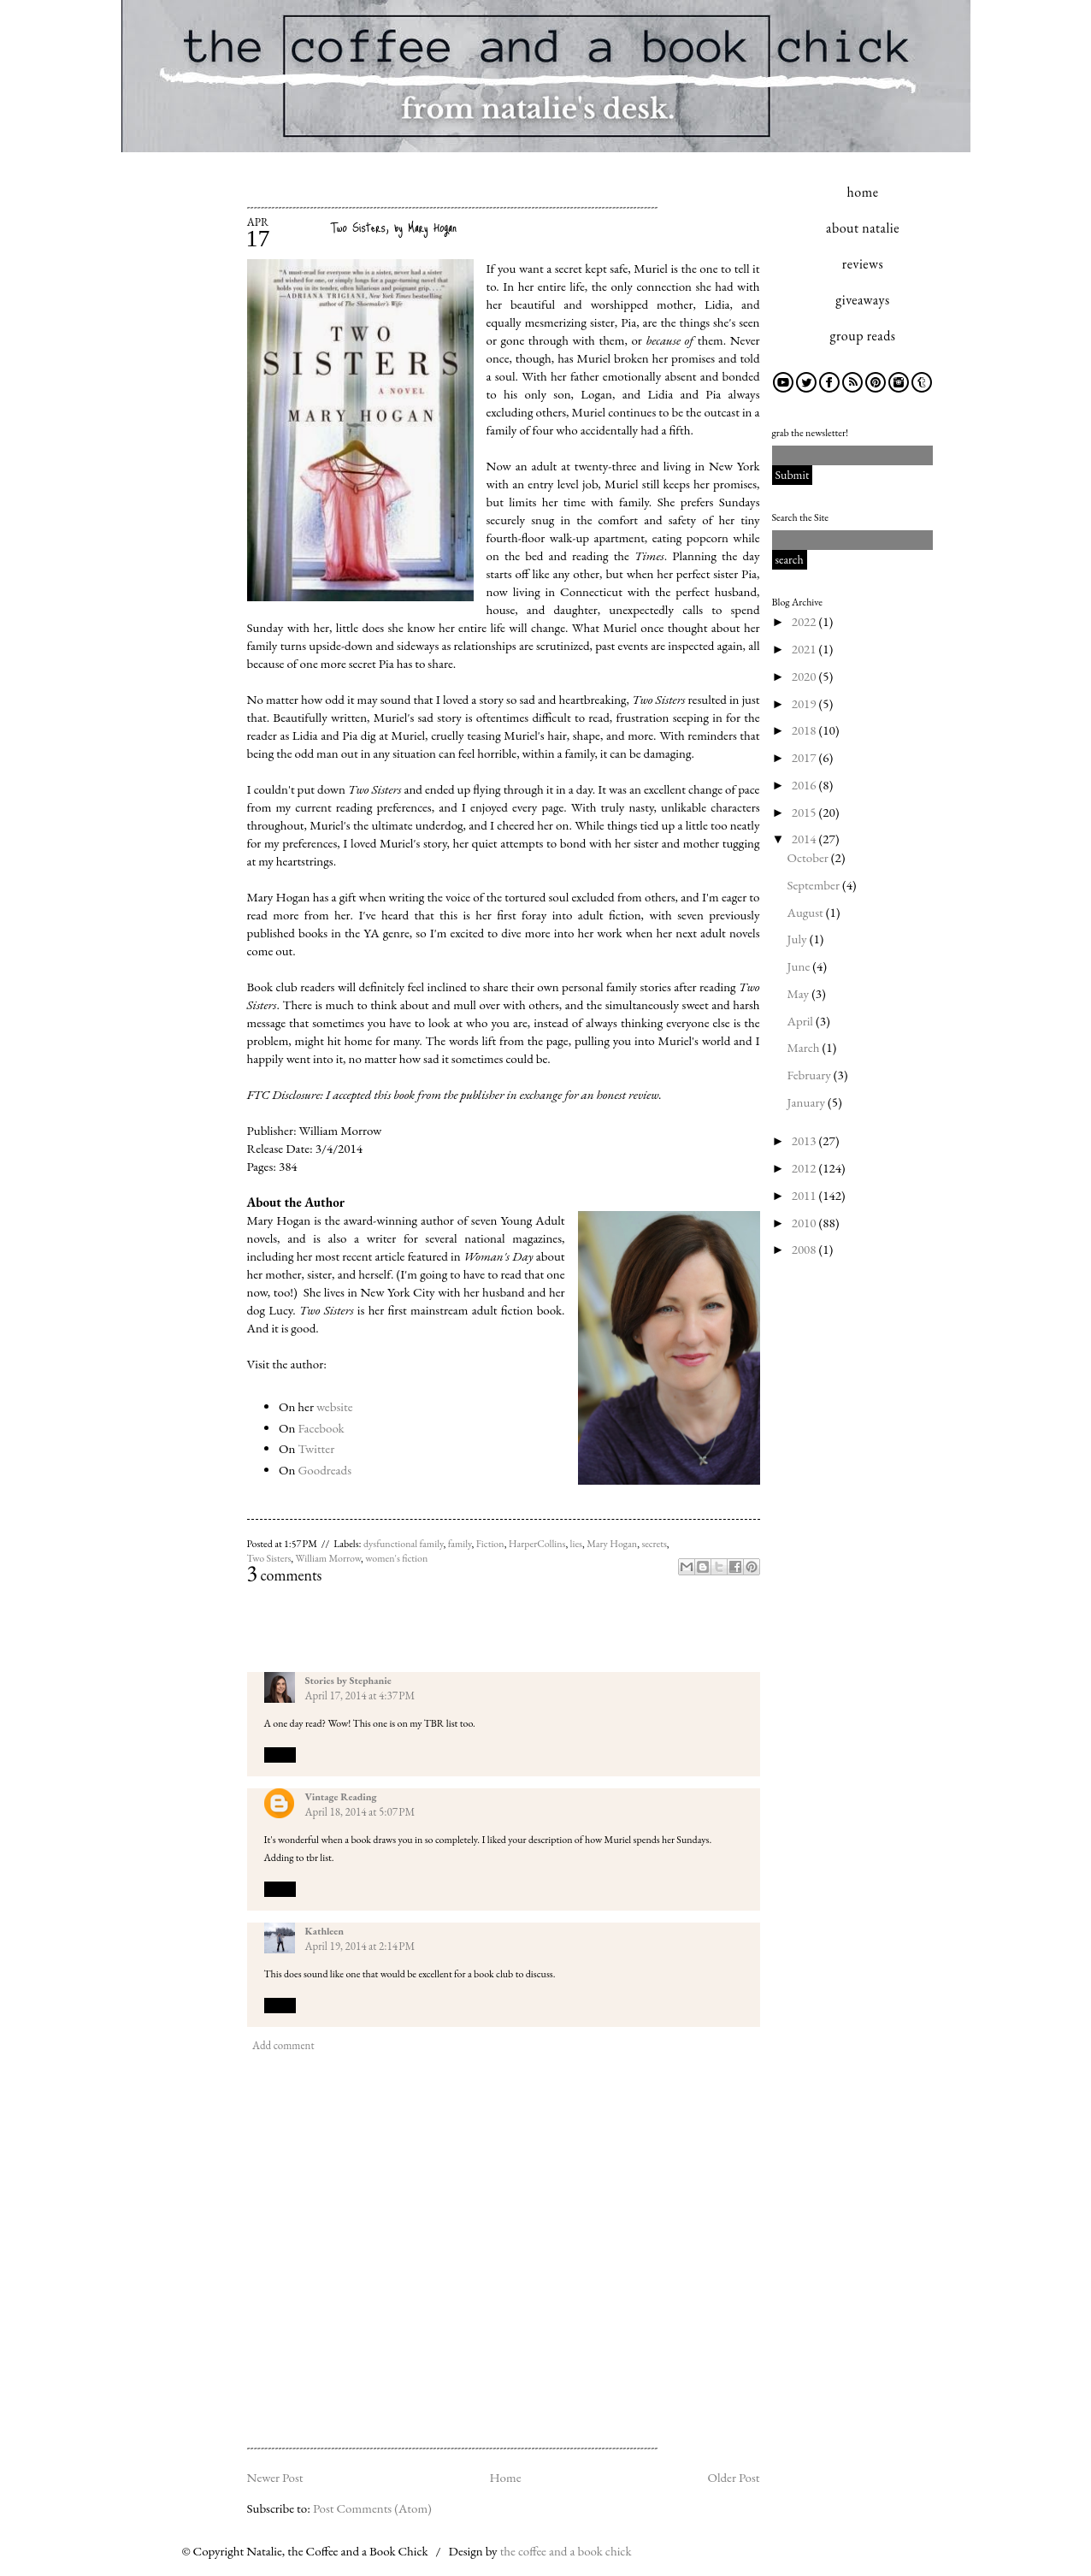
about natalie (862, 228)
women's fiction (396, 1558)
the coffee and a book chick (566, 2551)
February (810, 1074)
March (805, 1047)
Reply (280, 1754)
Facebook (321, 1428)
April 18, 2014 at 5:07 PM (360, 1812)
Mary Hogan (612, 1544)
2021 (805, 649)
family (460, 1544)
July (798, 939)
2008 (805, 1249)
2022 (805, 621)
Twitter (316, 1448)
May (799, 993)
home (863, 192)
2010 (805, 1222)
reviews (862, 264)
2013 (805, 1140)
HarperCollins (537, 1544)
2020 (805, 676)
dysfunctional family (403, 1544)
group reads (863, 336)
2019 (805, 703)
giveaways (862, 300)
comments (284, 1575)
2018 (805, 730)
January (807, 1102)
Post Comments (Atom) (372, 2508)
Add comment (283, 2045)
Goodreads (324, 1470)
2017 (805, 757)
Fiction (490, 1544)
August (806, 912)
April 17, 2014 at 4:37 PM (360, 1695)
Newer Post (275, 2477)
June (800, 966)
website (334, 1406)
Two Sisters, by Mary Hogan (394, 227)
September (814, 885)
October (809, 857)
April (801, 1021)
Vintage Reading (341, 1797)
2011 (805, 1195)
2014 (805, 838)
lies (576, 1544)
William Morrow (329, 1558)
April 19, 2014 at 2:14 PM (360, 1946)
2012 (805, 1168)
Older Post (733, 2477)
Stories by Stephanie (348, 1680)
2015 (805, 812)
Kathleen (325, 1931)
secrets (653, 1544)
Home (505, 2477)
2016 (805, 785)
